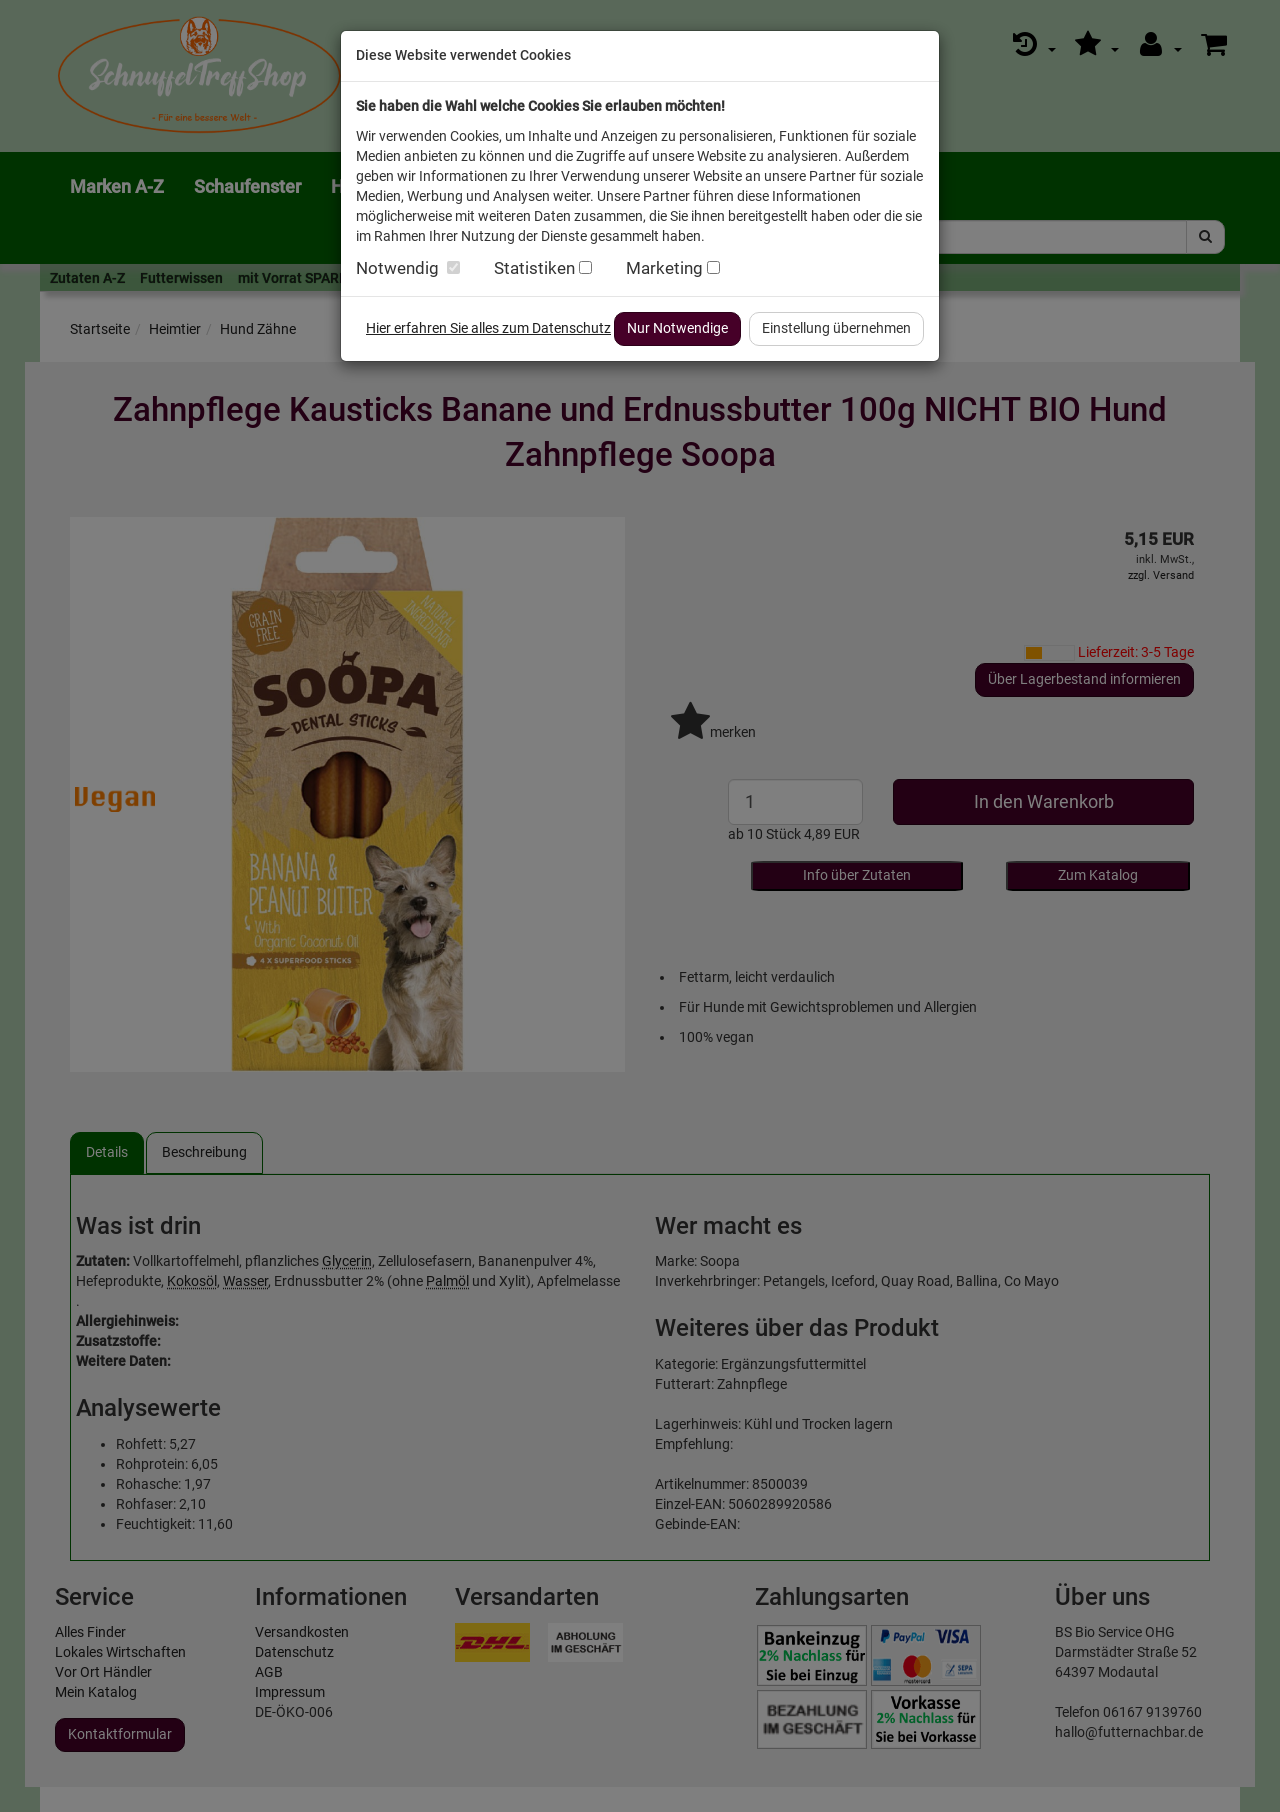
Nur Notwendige (677, 328)
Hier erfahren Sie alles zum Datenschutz (488, 328)
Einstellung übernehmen (836, 328)
